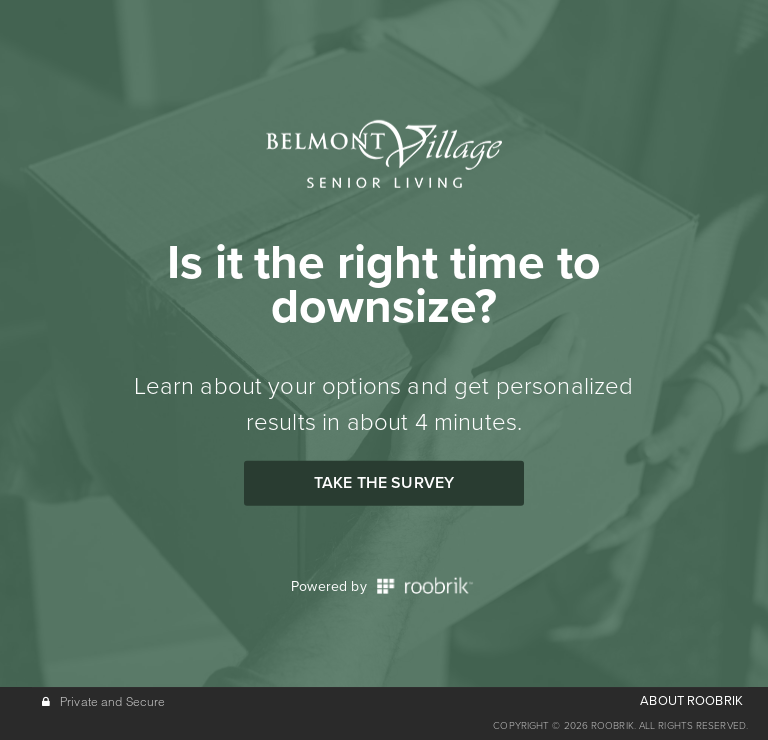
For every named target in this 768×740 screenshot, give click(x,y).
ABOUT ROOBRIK (691, 701)
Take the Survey (384, 483)
